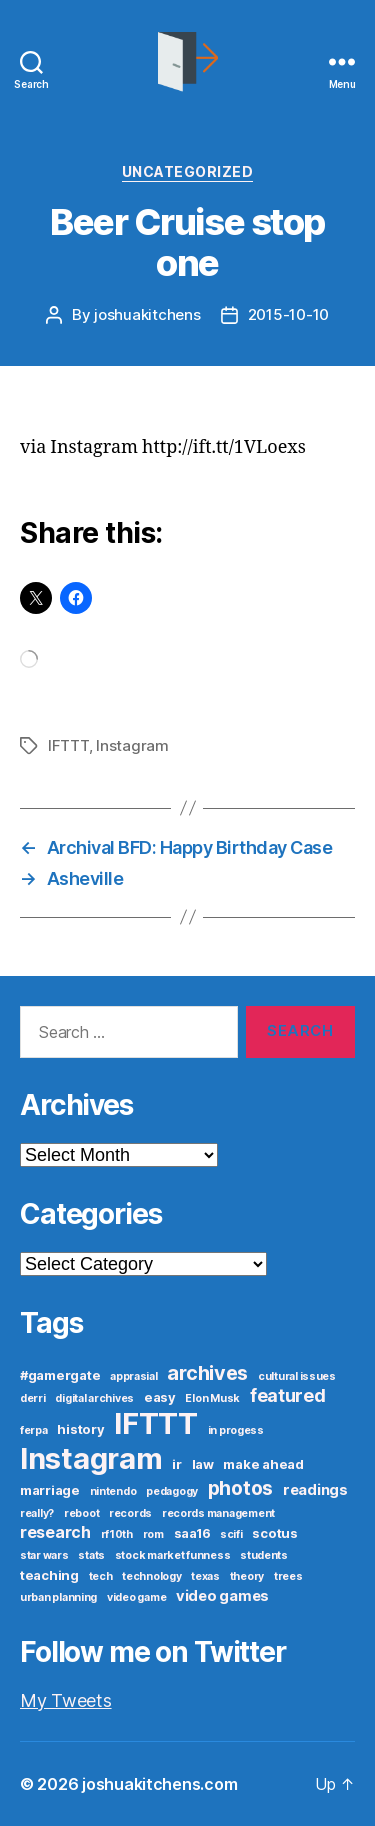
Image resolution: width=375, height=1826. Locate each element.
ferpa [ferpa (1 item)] (34, 1430)
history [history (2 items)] (80, 1429)
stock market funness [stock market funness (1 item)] (173, 1555)
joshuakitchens (147, 314)
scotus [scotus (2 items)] (274, 1533)
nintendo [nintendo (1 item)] (113, 1491)
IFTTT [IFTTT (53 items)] (156, 1423)
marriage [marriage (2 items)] (50, 1490)
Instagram (132, 745)
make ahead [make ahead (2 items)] (263, 1464)
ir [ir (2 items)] (176, 1464)
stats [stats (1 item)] (91, 1555)
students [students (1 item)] (264, 1555)
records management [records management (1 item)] (218, 1513)
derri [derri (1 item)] (33, 1398)
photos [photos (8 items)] (240, 1488)
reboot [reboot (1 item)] (81, 1513)
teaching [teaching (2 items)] (49, 1575)
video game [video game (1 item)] (136, 1597)
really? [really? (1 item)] (37, 1513)
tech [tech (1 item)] (101, 1576)
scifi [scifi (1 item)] (231, 1534)
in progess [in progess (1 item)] (236, 1430)
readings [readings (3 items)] (315, 1490)
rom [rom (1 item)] (153, 1534)
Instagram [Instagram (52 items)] (91, 1458)
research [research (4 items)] (55, 1532)
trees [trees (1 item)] (288, 1576)
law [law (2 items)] (203, 1464)
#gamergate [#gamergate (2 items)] (60, 1375)
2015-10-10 (288, 314)
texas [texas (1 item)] (205, 1576)
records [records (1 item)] (130, 1513)
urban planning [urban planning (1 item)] (58, 1597)
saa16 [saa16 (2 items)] (192, 1533)
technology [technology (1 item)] (151, 1576)
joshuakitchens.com (159, 1784)
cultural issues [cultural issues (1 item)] (297, 1376)
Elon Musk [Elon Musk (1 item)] (212, 1398)
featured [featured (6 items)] (288, 1395)
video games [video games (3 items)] (222, 1596)
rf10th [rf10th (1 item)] (117, 1534)
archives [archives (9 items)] (207, 1373)
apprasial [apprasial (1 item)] (134, 1376)
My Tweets (66, 1700)
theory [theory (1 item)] (247, 1576)
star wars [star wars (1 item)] (44, 1555)
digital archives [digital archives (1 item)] (94, 1398)
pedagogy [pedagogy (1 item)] (172, 1491)
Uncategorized (188, 171)
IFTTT (68, 745)
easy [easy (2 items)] (160, 1397)
